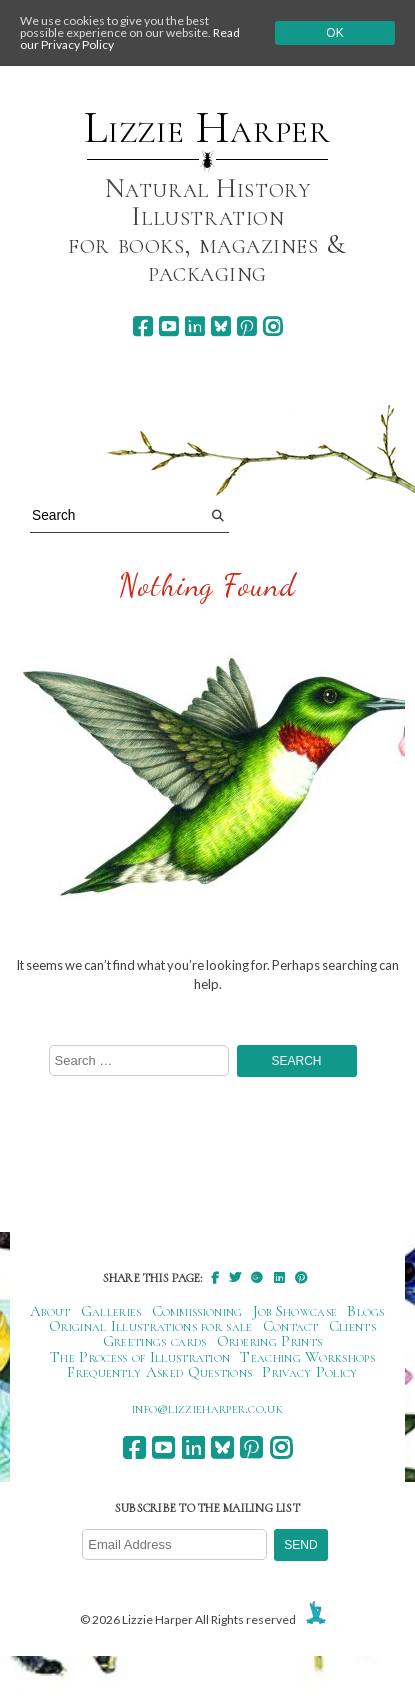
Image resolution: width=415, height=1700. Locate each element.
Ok (334, 33)
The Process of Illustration (140, 1357)
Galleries (111, 1311)
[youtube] (168, 326)
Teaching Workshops (307, 1357)
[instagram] (272, 326)
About (50, 1311)
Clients (352, 1326)
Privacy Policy (309, 1372)
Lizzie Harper (207, 128)
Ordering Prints (270, 1341)
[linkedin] (194, 326)
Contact (291, 1326)
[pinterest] (246, 326)
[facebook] (142, 326)
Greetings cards (155, 1341)
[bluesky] (220, 326)
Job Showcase (295, 1311)
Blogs (366, 1311)
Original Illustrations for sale (151, 1326)
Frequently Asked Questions (159, 1372)
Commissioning (197, 1311)
